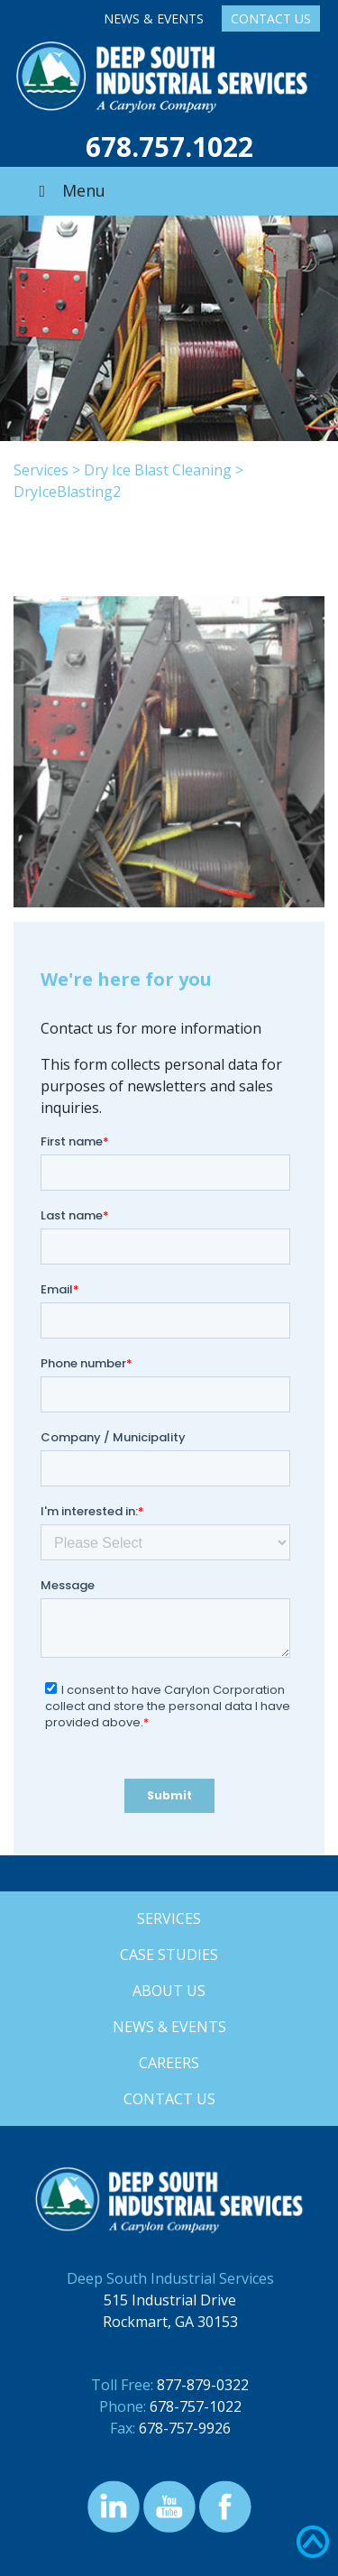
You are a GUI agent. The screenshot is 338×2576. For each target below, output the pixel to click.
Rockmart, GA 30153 (170, 2322)
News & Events (154, 18)
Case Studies (169, 1954)
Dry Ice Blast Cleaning (158, 470)
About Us (169, 1991)
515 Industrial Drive (170, 2300)
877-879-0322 (203, 2385)
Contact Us (271, 18)
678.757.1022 (169, 146)
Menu (68, 190)
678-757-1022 (196, 2406)
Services (41, 470)
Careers (169, 2063)
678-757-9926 (185, 2428)
